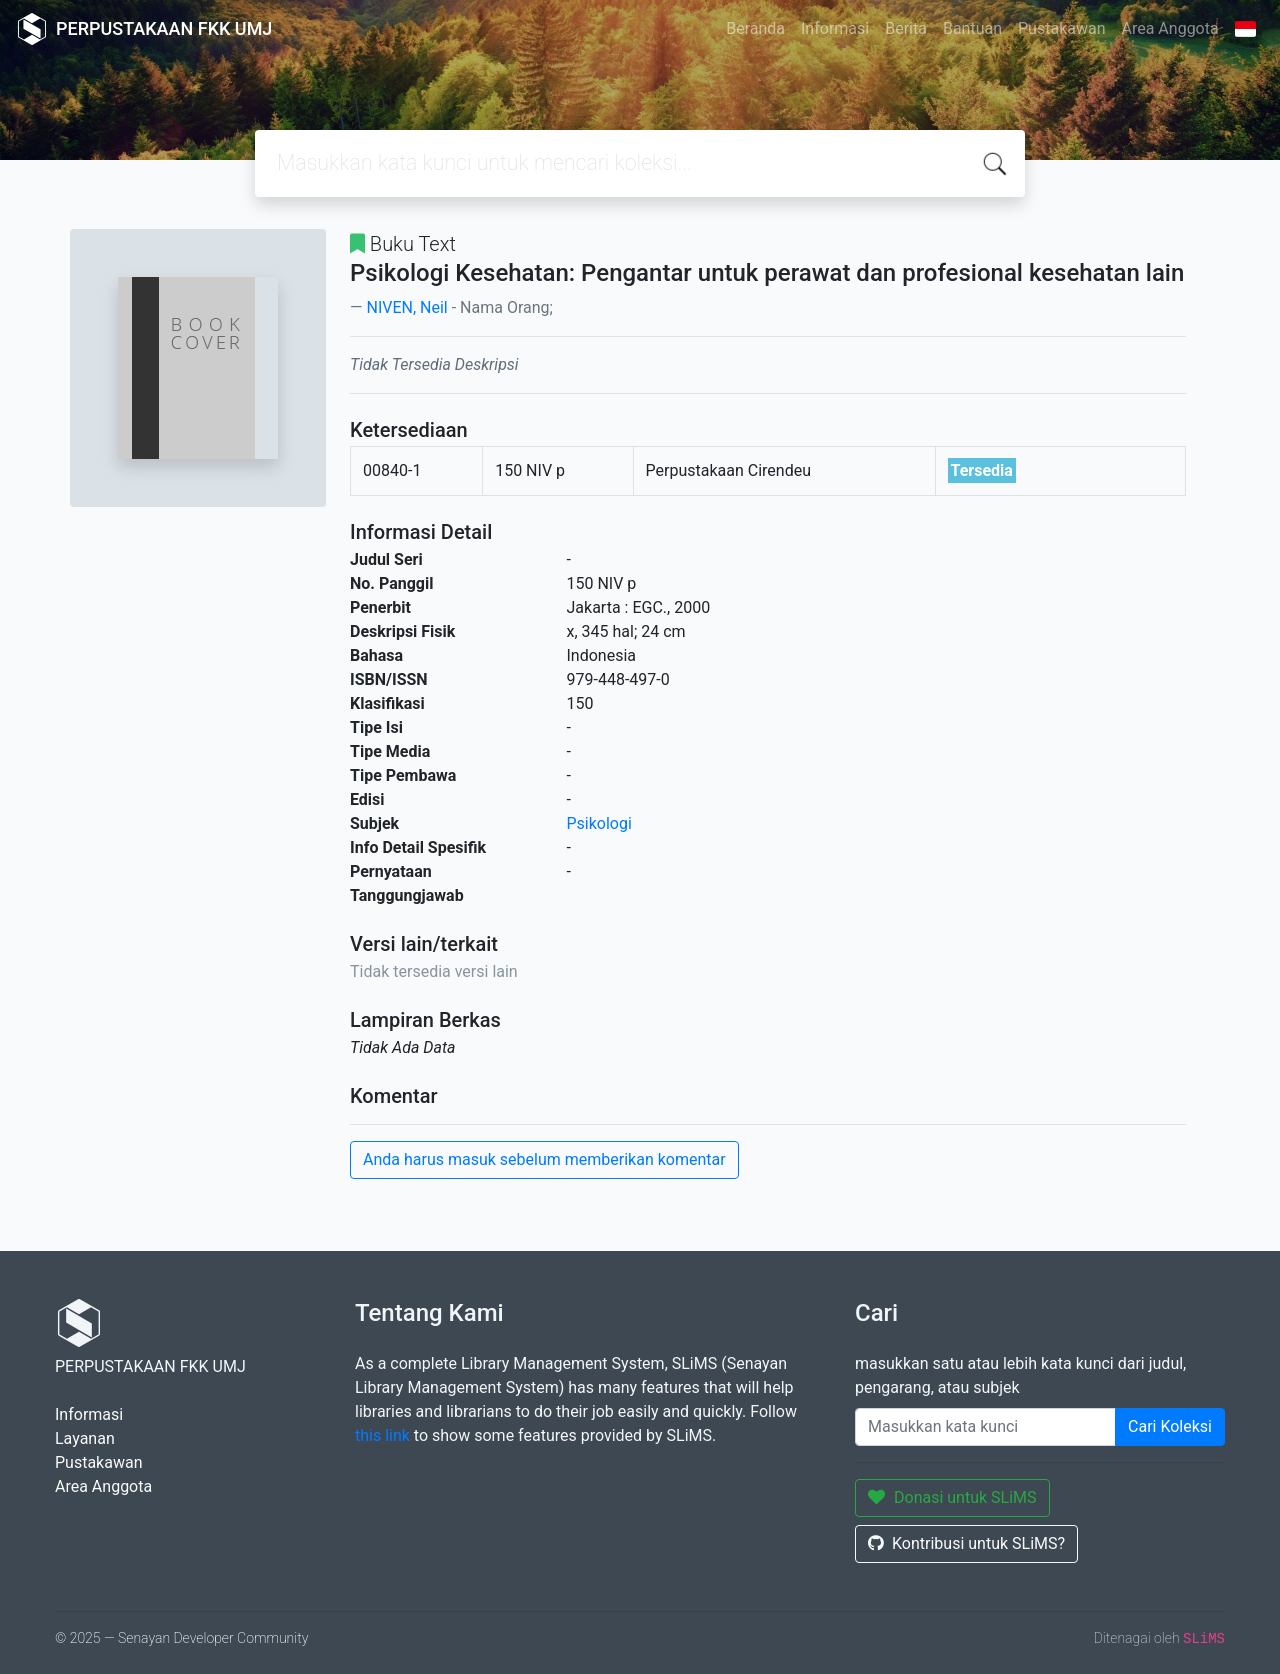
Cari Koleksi (1170, 1426)
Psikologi (599, 823)
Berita (906, 28)
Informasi (835, 28)
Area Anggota (1170, 28)
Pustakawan (1061, 28)
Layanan (85, 1438)
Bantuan (972, 28)
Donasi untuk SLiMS (952, 1497)
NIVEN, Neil (406, 307)
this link (382, 1435)
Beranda (755, 28)
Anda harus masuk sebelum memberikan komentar (544, 1159)
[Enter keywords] (985, 1427)
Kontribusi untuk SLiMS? (966, 1543)
